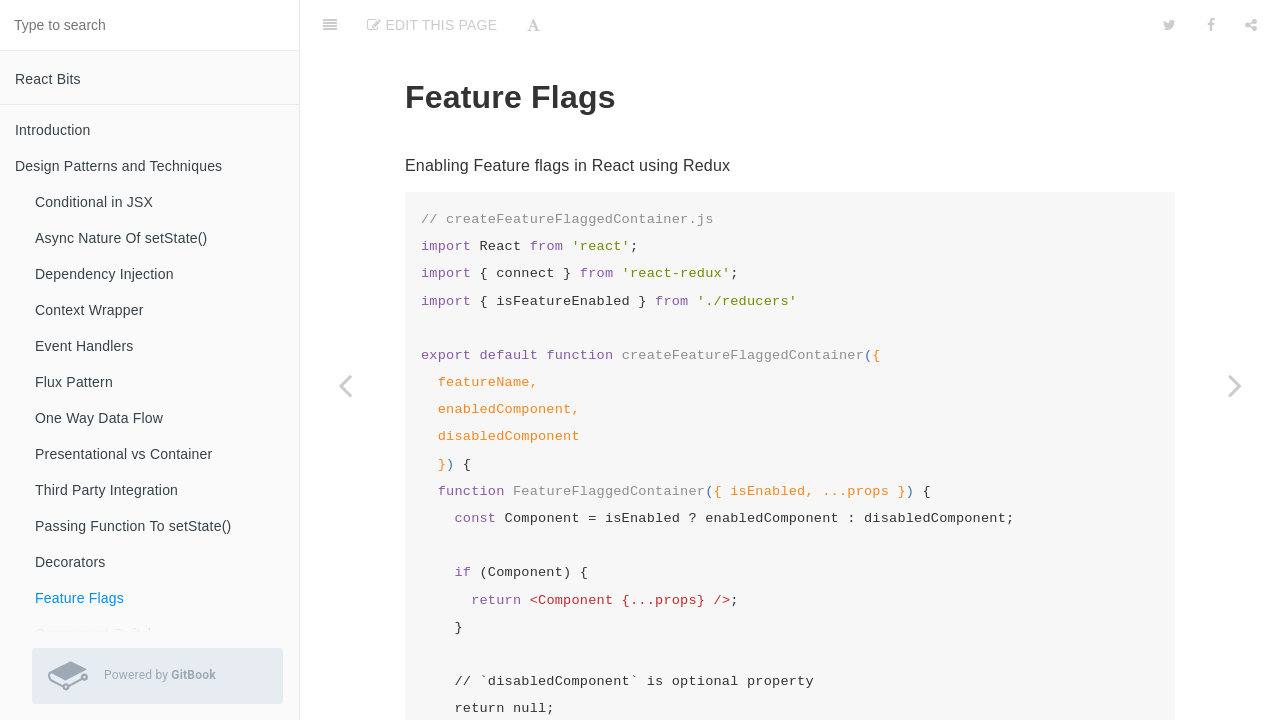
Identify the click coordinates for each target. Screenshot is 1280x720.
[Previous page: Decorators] (345, 385)
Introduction (53, 130)
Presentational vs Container (123, 454)
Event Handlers (84, 346)
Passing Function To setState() (133, 526)
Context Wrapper (89, 310)
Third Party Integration (106, 490)
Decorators (70, 562)
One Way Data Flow (99, 418)
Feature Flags (79, 598)
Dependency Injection (104, 274)
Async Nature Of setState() (121, 238)
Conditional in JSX (94, 202)
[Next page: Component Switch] (1235, 385)
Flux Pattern (74, 382)
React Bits (48, 79)
